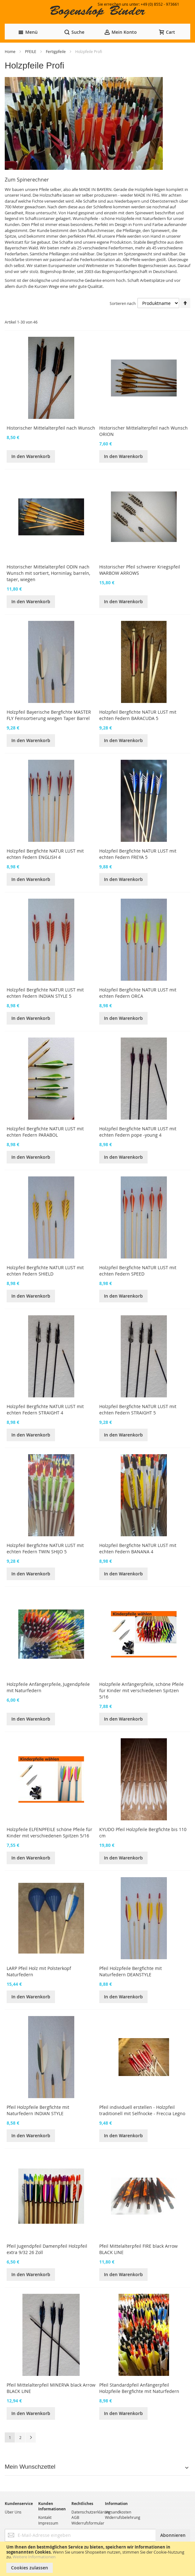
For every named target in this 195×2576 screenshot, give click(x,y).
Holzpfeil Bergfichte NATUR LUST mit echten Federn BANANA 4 (137, 1548)
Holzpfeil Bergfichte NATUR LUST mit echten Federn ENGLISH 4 (45, 854)
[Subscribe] (172, 2535)
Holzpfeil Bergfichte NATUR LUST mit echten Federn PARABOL (45, 1132)
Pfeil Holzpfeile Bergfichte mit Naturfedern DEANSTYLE (130, 1971)
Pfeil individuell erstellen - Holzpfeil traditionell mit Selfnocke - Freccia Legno (142, 2110)
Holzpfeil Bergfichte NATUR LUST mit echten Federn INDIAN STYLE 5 (45, 993)
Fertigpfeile (56, 51)
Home (10, 51)
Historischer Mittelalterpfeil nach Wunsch (51, 428)
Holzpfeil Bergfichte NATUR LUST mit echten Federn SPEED (137, 1270)
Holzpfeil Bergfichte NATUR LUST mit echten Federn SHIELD (45, 1270)
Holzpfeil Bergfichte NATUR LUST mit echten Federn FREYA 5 (137, 854)
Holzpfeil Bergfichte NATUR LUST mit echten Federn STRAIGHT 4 (45, 1409)
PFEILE (31, 51)
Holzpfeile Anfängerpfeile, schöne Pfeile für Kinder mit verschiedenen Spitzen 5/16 (141, 1690)
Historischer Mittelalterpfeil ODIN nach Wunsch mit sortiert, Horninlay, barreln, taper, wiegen (48, 573)
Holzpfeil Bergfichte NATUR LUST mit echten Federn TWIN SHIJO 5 (45, 1548)
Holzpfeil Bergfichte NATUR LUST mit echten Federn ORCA (137, 993)
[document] (97, 2559)
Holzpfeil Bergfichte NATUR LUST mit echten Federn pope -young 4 (137, 1132)
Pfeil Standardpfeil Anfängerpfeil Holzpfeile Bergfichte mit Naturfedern (139, 2388)
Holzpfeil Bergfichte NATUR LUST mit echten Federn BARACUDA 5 (137, 715)
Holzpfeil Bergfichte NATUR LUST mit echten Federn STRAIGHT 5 (137, 1409)
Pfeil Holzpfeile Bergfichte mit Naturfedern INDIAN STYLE (38, 2110)
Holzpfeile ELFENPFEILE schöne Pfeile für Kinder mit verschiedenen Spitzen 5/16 (49, 1832)
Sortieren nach (123, 303)
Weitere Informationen (34, 2557)
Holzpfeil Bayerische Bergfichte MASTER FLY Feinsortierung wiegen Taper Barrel (49, 715)
